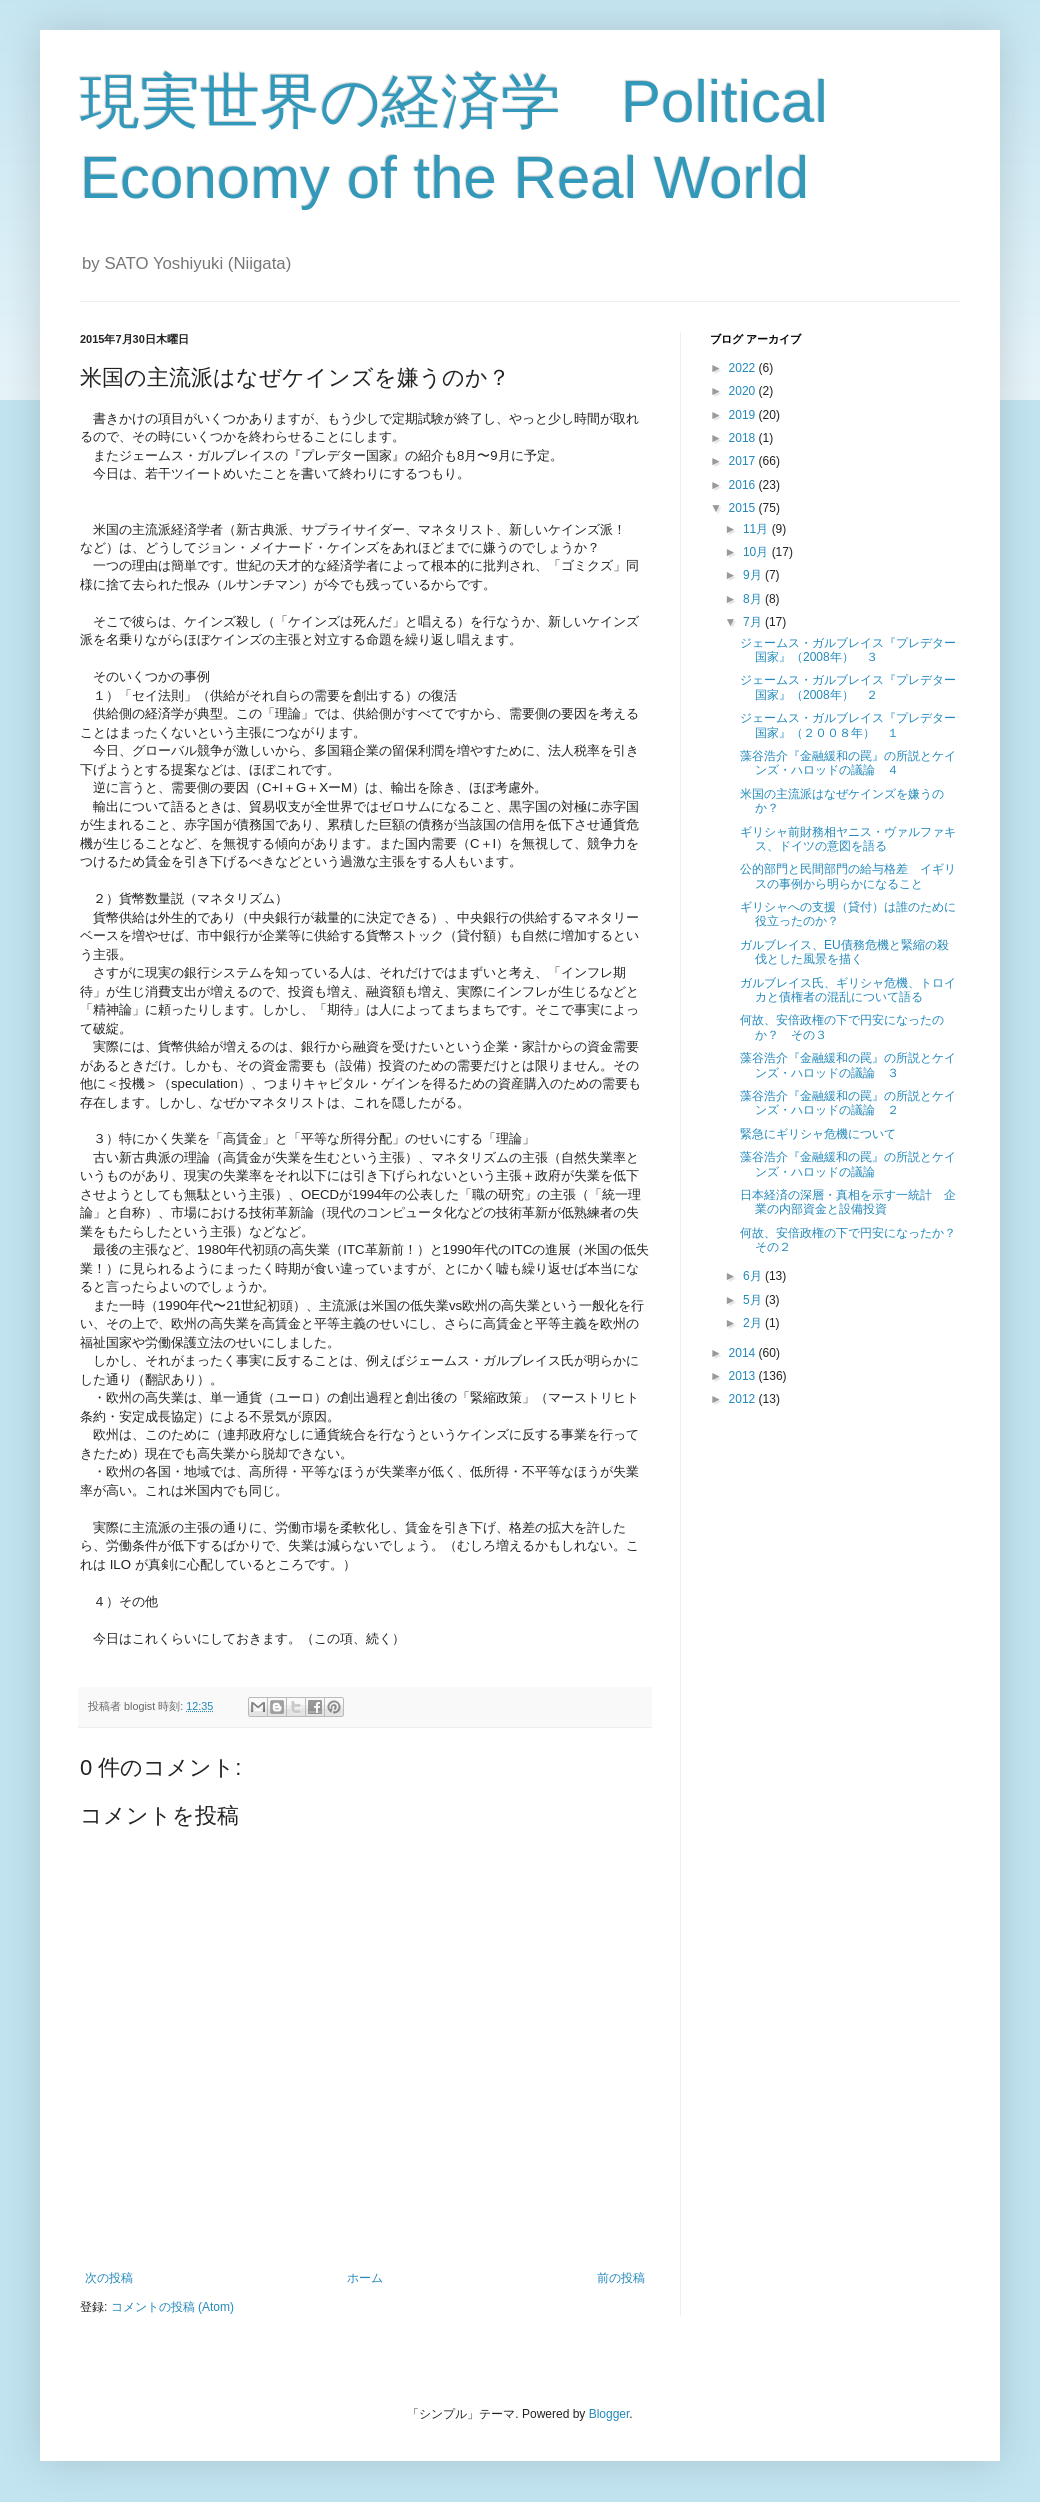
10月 (757, 552)
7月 (754, 622)
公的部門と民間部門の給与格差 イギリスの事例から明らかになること (848, 876)
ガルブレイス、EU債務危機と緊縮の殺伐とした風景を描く (844, 952)
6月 (754, 1276)
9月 (754, 575)
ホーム (365, 2278)
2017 (744, 461)
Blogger (609, 2414)
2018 (744, 438)
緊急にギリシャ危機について (818, 1134)
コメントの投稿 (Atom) (172, 2307)
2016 (744, 485)
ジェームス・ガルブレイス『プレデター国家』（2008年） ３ (848, 650)
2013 (744, 1376)
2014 (744, 1353)
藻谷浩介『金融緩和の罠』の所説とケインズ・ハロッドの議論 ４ (848, 763)
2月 (754, 1323)
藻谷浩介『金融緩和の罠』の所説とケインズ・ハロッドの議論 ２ (848, 1103)
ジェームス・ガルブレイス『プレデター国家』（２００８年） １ (848, 725)
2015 (744, 508)
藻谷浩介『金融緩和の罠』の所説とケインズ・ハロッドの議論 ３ (848, 1065)
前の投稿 (621, 2278)
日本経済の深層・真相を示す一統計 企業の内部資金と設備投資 (848, 1202)
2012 (744, 1399)
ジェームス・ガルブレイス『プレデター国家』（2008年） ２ (848, 687)
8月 (754, 599)
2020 (744, 391)
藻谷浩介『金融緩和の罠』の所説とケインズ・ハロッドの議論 (848, 1164)
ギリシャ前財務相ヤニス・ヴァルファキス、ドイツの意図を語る (848, 839)
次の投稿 (109, 2278)
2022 (744, 368)
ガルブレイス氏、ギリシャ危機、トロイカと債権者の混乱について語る (848, 990)
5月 (754, 1300)
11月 (757, 529)
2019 (744, 415)
